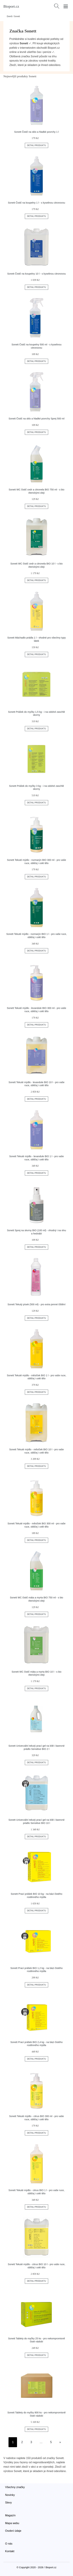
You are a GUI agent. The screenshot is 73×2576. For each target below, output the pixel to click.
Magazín (10, 2515)
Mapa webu (12, 2523)
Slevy (8, 2502)
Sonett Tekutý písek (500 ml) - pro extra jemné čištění (36, 1304)
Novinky (10, 2495)
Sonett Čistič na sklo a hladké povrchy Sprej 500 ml (36, 418)
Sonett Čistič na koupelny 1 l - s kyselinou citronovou (36, 202)
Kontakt (9, 2551)
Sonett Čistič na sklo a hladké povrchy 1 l (36, 132)
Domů (9, 16)
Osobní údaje (13, 2530)
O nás (8, 2543)
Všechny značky (15, 2487)
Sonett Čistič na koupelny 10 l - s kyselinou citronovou (36, 273)
